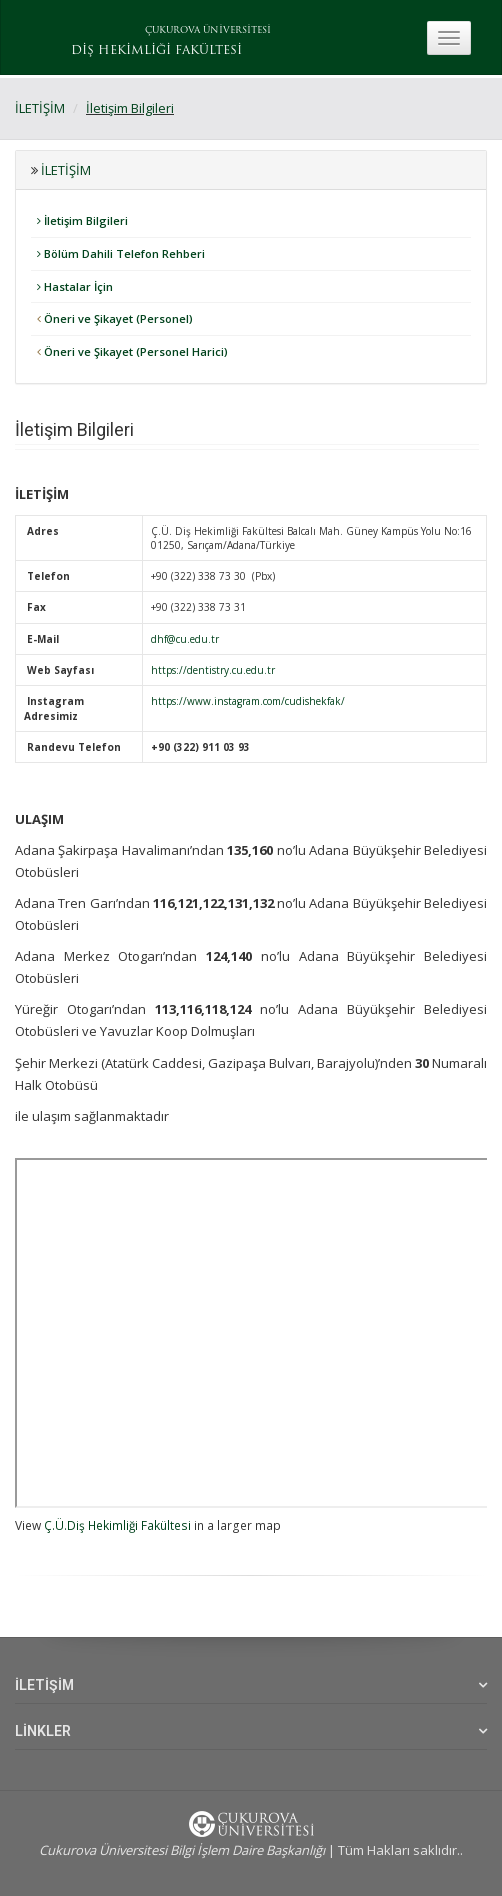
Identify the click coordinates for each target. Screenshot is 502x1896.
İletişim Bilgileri (130, 108)
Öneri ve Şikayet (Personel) (115, 318)
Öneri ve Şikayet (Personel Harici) (132, 351)
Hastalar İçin (75, 286)
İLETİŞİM (40, 108)
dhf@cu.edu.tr (185, 639)
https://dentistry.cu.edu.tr (213, 670)
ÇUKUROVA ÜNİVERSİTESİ (208, 30)
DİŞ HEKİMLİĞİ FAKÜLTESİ (156, 51)
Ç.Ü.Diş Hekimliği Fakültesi (117, 1525)
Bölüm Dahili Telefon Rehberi (121, 253)
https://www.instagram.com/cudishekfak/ (248, 701)
